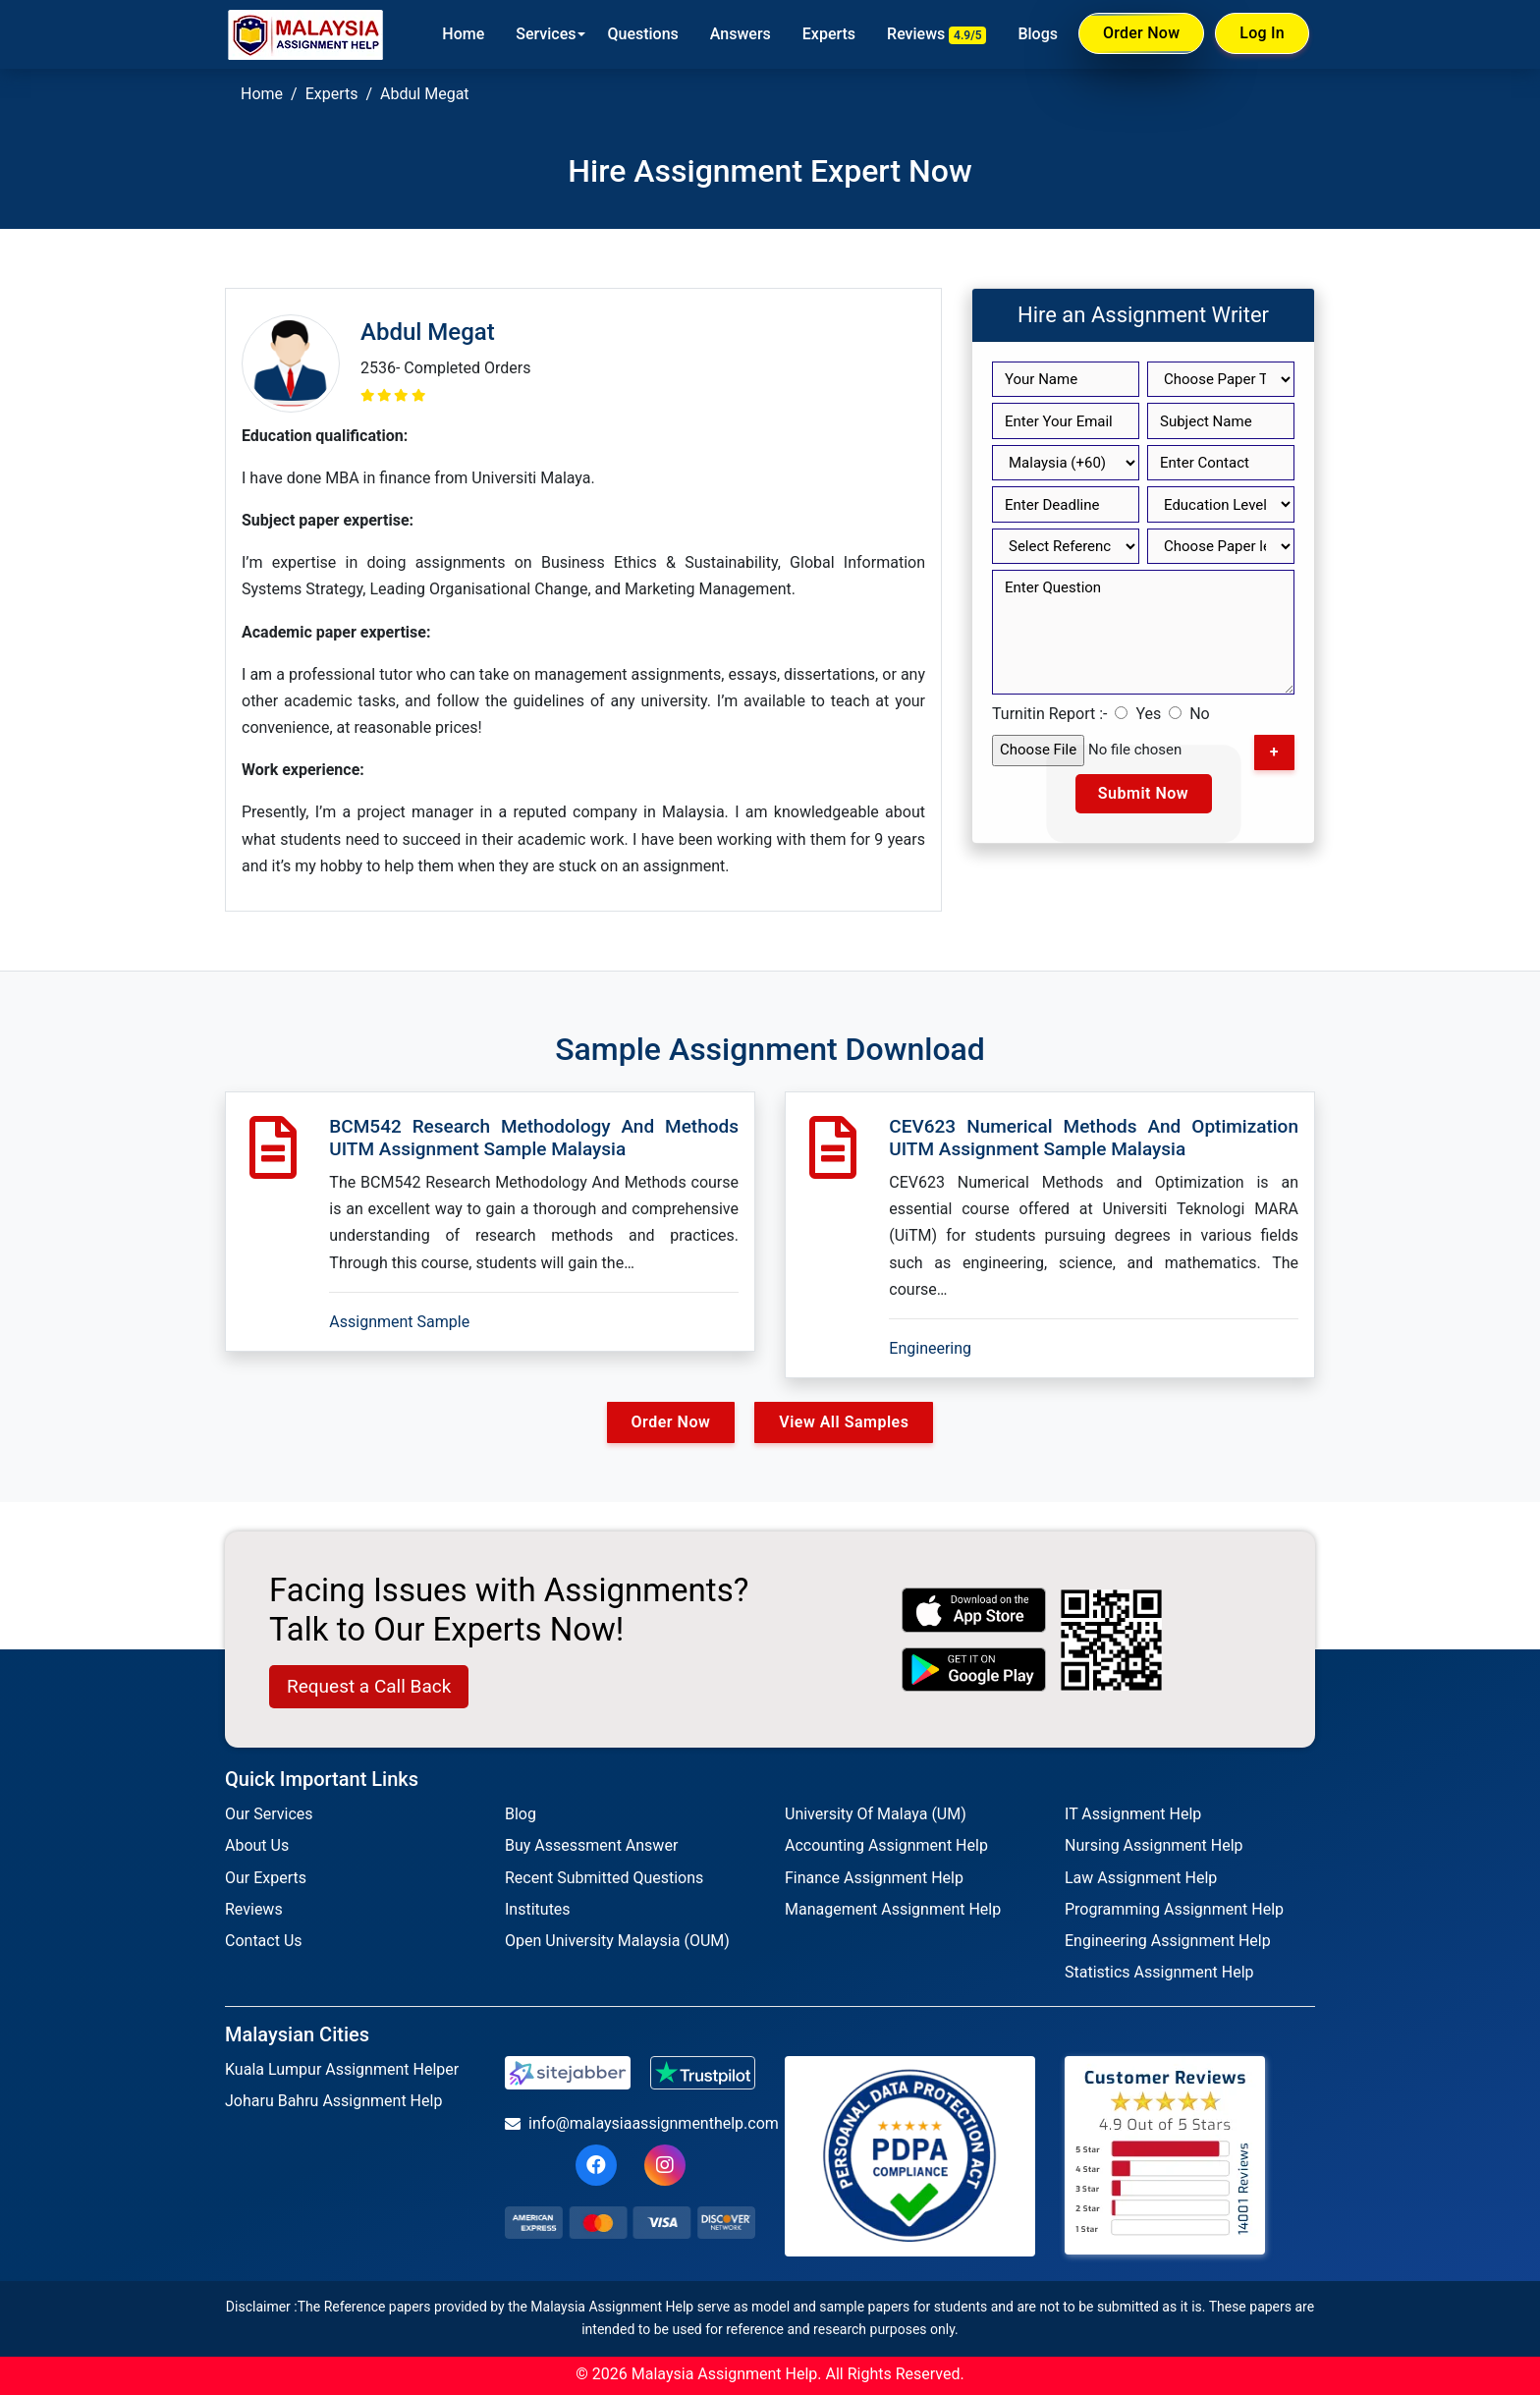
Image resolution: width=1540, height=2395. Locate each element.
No (1199, 713)
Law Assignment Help (1141, 1877)
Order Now (1141, 33)
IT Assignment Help (1133, 1814)
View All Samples (843, 1422)
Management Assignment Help (893, 1909)
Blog (520, 1814)
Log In (1262, 33)
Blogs (1038, 34)
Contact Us (263, 1940)
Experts (828, 34)
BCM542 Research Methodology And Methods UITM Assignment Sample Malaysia (534, 1137)
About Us (257, 1845)
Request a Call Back (369, 1686)
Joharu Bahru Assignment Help (333, 2100)
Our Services (269, 1814)
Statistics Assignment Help (1159, 1972)
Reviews (936, 34)
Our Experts (265, 1877)
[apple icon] (974, 1609)
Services (546, 34)
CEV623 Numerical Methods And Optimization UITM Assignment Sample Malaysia (1093, 1137)
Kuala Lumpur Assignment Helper (342, 2069)
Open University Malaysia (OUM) (617, 1940)
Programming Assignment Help (1174, 1909)
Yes (1148, 713)
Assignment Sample (399, 1321)
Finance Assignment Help (874, 1877)
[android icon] (974, 1669)
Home (463, 34)
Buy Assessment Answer (591, 1845)
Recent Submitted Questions (604, 1877)
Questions (642, 34)
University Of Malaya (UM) (875, 1814)
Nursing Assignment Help (1154, 1845)
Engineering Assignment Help (1168, 1940)
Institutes (538, 1909)
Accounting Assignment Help (886, 1845)
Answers (740, 34)
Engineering (930, 1348)
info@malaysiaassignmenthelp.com (630, 2123)
